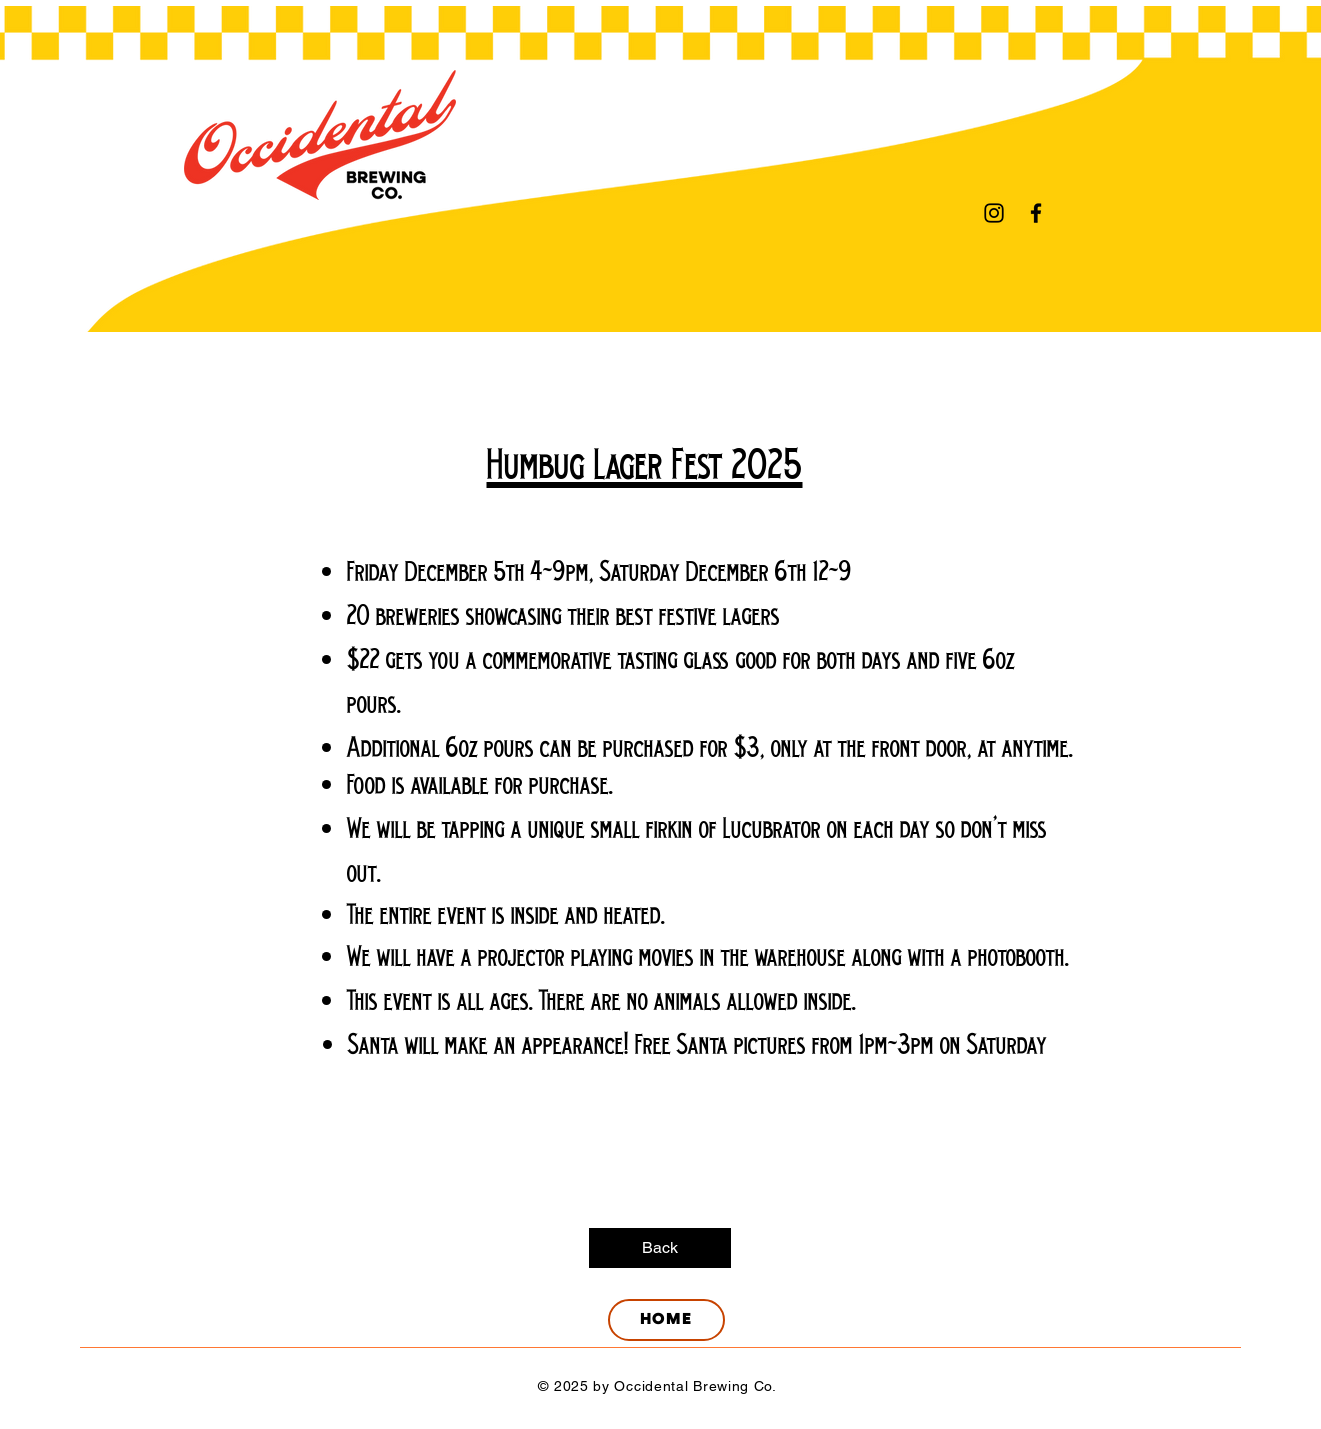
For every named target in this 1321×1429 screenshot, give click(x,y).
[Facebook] (1036, 213)
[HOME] (666, 1320)
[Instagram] (994, 213)
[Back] (660, 1248)
